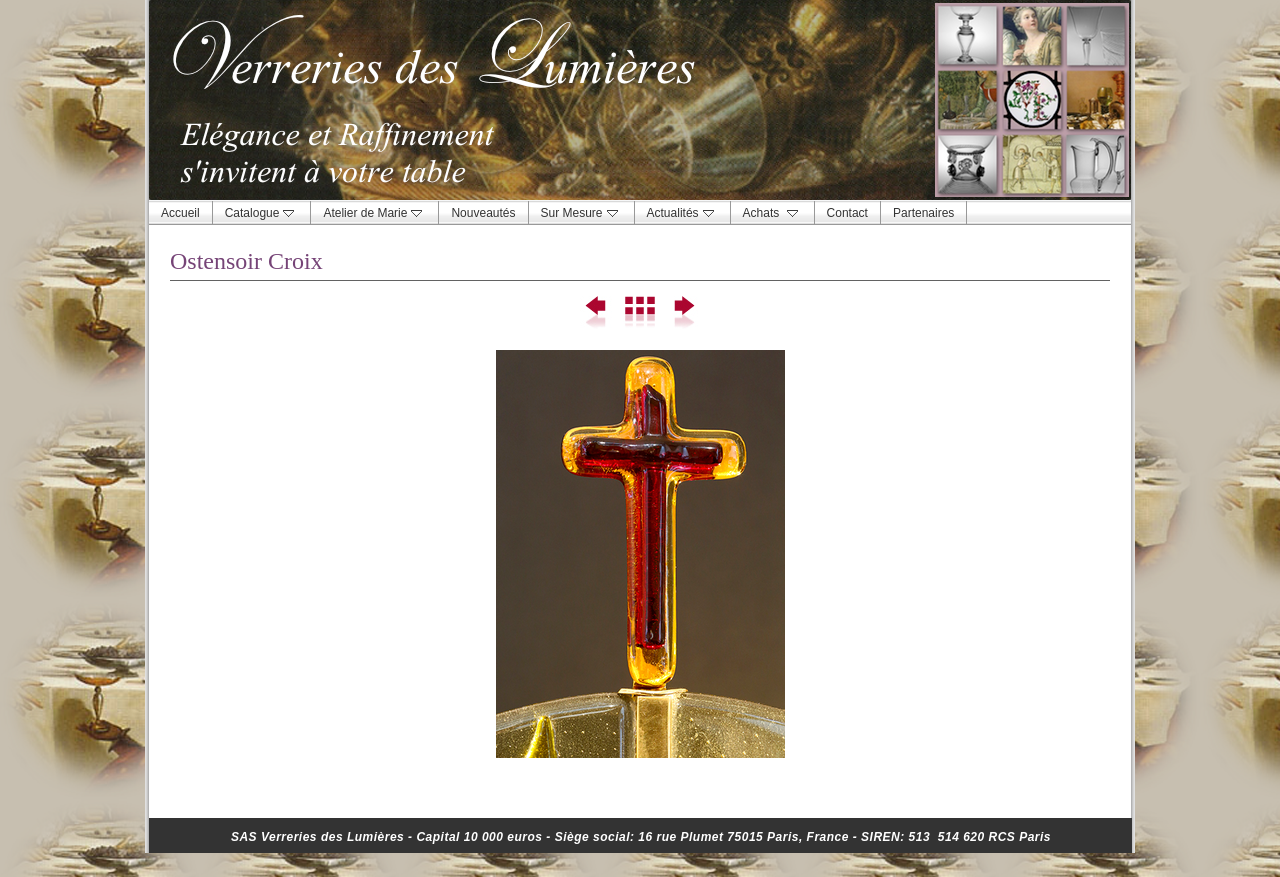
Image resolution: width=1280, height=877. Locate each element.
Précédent (596, 313)
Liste (639, 313)
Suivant (682, 313)
